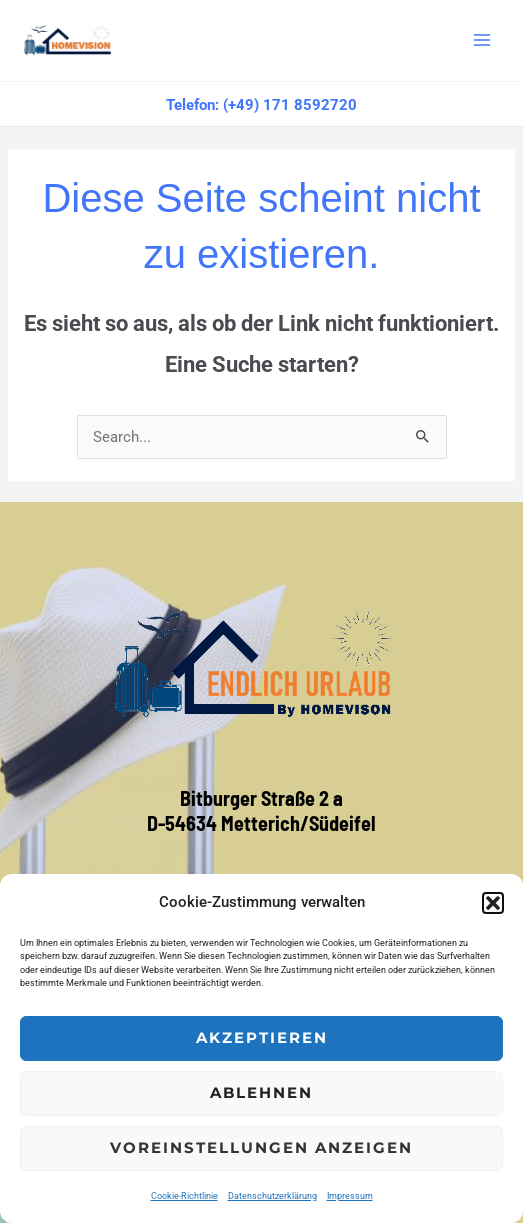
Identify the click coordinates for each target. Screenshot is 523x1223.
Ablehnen (261, 1092)
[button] (493, 903)
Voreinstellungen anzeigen (261, 1147)
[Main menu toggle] (482, 40)
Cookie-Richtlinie (184, 1196)
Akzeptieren (262, 1037)
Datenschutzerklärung (272, 1196)
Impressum (350, 1196)
